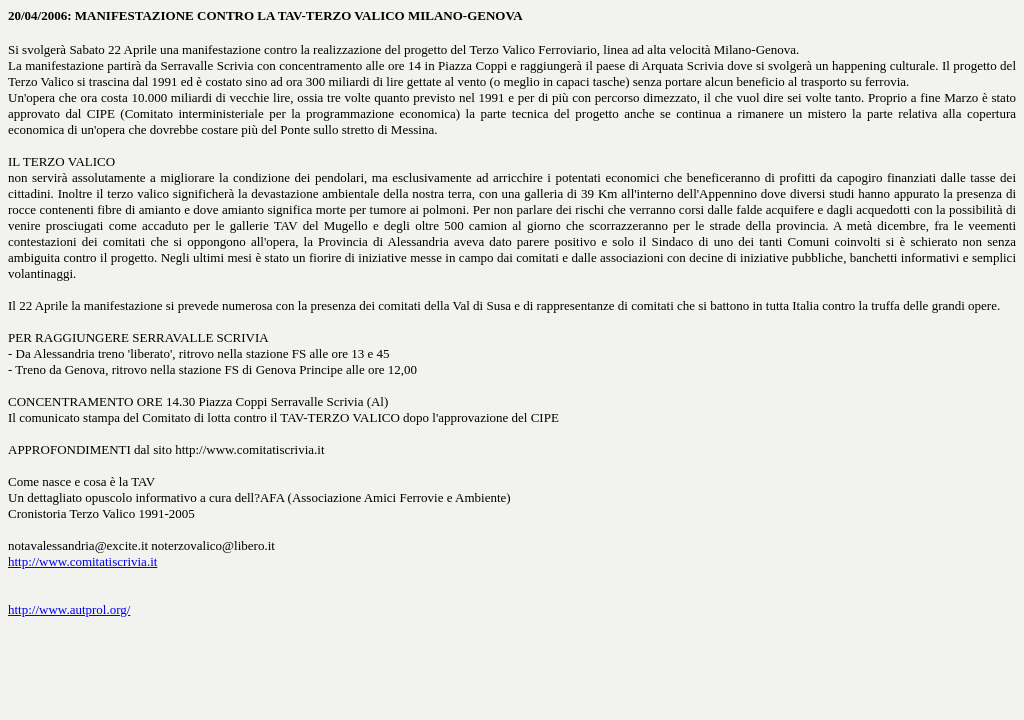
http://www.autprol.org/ (69, 609)
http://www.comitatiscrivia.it (82, 561)
